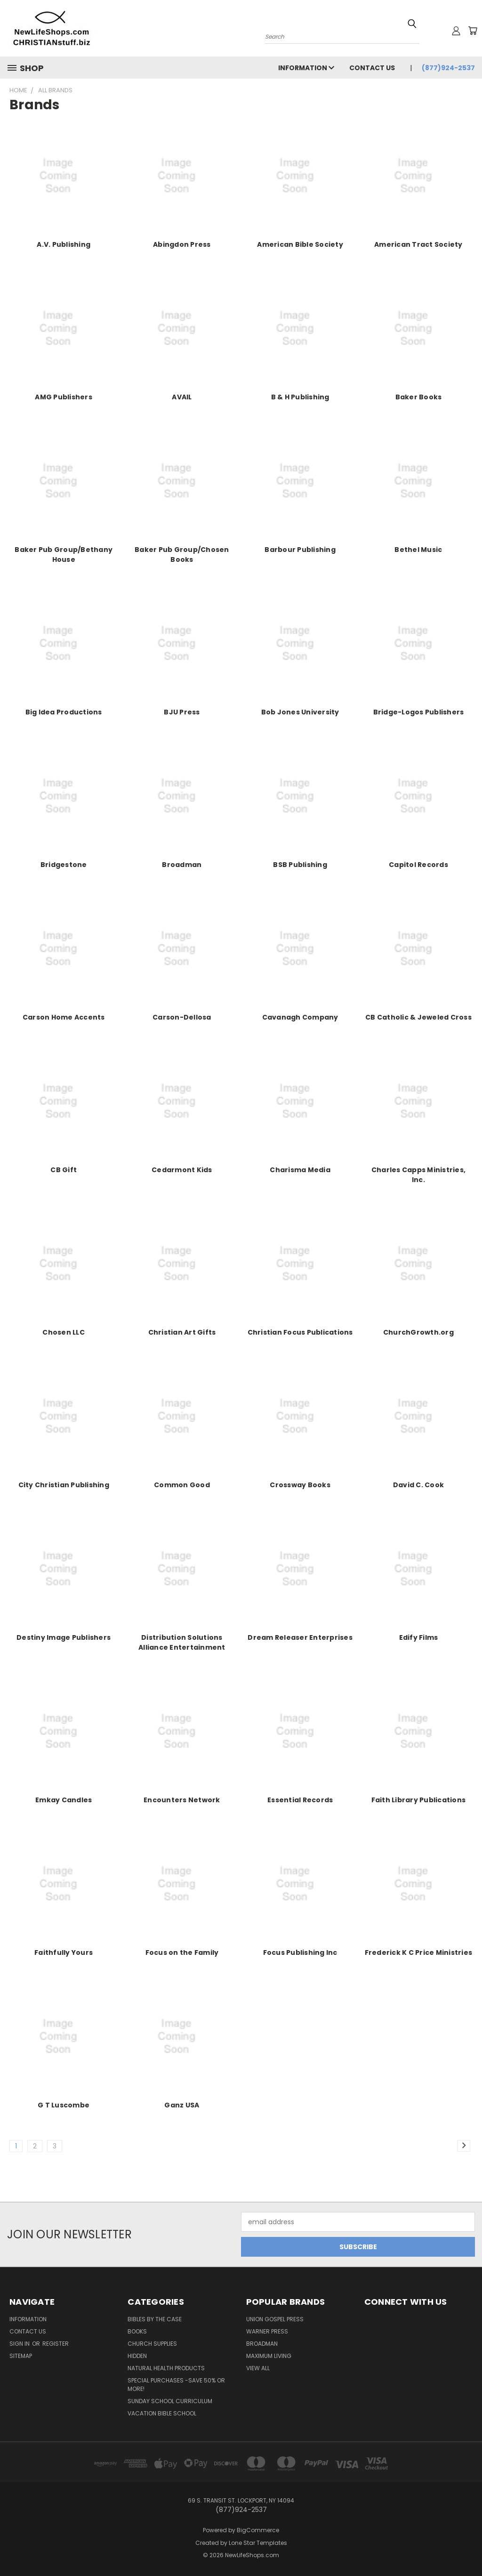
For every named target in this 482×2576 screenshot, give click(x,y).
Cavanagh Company (300, 1017)
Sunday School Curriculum (170, 2401)
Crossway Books (300, 1485)
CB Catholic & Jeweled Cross (418, 1017)
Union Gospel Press (275, 2319)
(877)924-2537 (448, 68)
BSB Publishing (300, 864)
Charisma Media (300, 1170)
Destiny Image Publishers (63, 1637)
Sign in (20, 2344)
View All (258, 2368)
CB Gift (63, 1170)
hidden (137, 2356)
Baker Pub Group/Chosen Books (182, 554)
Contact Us (372, 68)
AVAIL (182, 397)
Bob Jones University (300, 712)
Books (137, 2331)
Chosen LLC (63, 1332)
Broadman (181, 864)
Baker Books (418, 397)
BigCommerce (258, 2530)
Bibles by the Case (155, 2319)
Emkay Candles (63, 1800)
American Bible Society (300, 244)
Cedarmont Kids (182, 1170)
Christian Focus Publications (300, 1332)
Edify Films (418, 1637)
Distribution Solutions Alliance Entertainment (181, 1642)
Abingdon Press (182, 244)
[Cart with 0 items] (472, 30)
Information (306, 68)
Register (55, 2344)
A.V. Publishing (63, 244)
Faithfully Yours (63, 1952)
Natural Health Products (166, 2368)
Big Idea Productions (63, 712)
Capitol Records (418, 864)
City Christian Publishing (63, 1485)
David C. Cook (418, 1485)
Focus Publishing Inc (300, 1952)
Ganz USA (181, 2105)
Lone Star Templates (258, 2543)
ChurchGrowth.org (418, 1332)
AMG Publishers (63, 397)
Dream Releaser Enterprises (300, 1637)
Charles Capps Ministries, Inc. (418, 1174)
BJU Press (182, 712)
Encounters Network (182, 1800)
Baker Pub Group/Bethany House (63, 554)
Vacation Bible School (162, 2413)
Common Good (182, 1485)
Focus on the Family (182, 1952)
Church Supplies (152, 2344)
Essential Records (300, 1800)
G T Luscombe (63, 2105)
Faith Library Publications (418, 1800)
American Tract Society (418, 244)
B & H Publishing (300, 397)
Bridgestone (63, 864)
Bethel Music (418, 549)
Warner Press (267, 2331)
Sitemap (20, 2356)
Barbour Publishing (300, 549)
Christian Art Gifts (182, 1332)
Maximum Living (268, 2356)
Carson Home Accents (64, 1017)
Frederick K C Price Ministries (419, 1952)
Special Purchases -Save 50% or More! (176, 2384)
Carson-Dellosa (182, 1017)
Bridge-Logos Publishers (418, 712)
